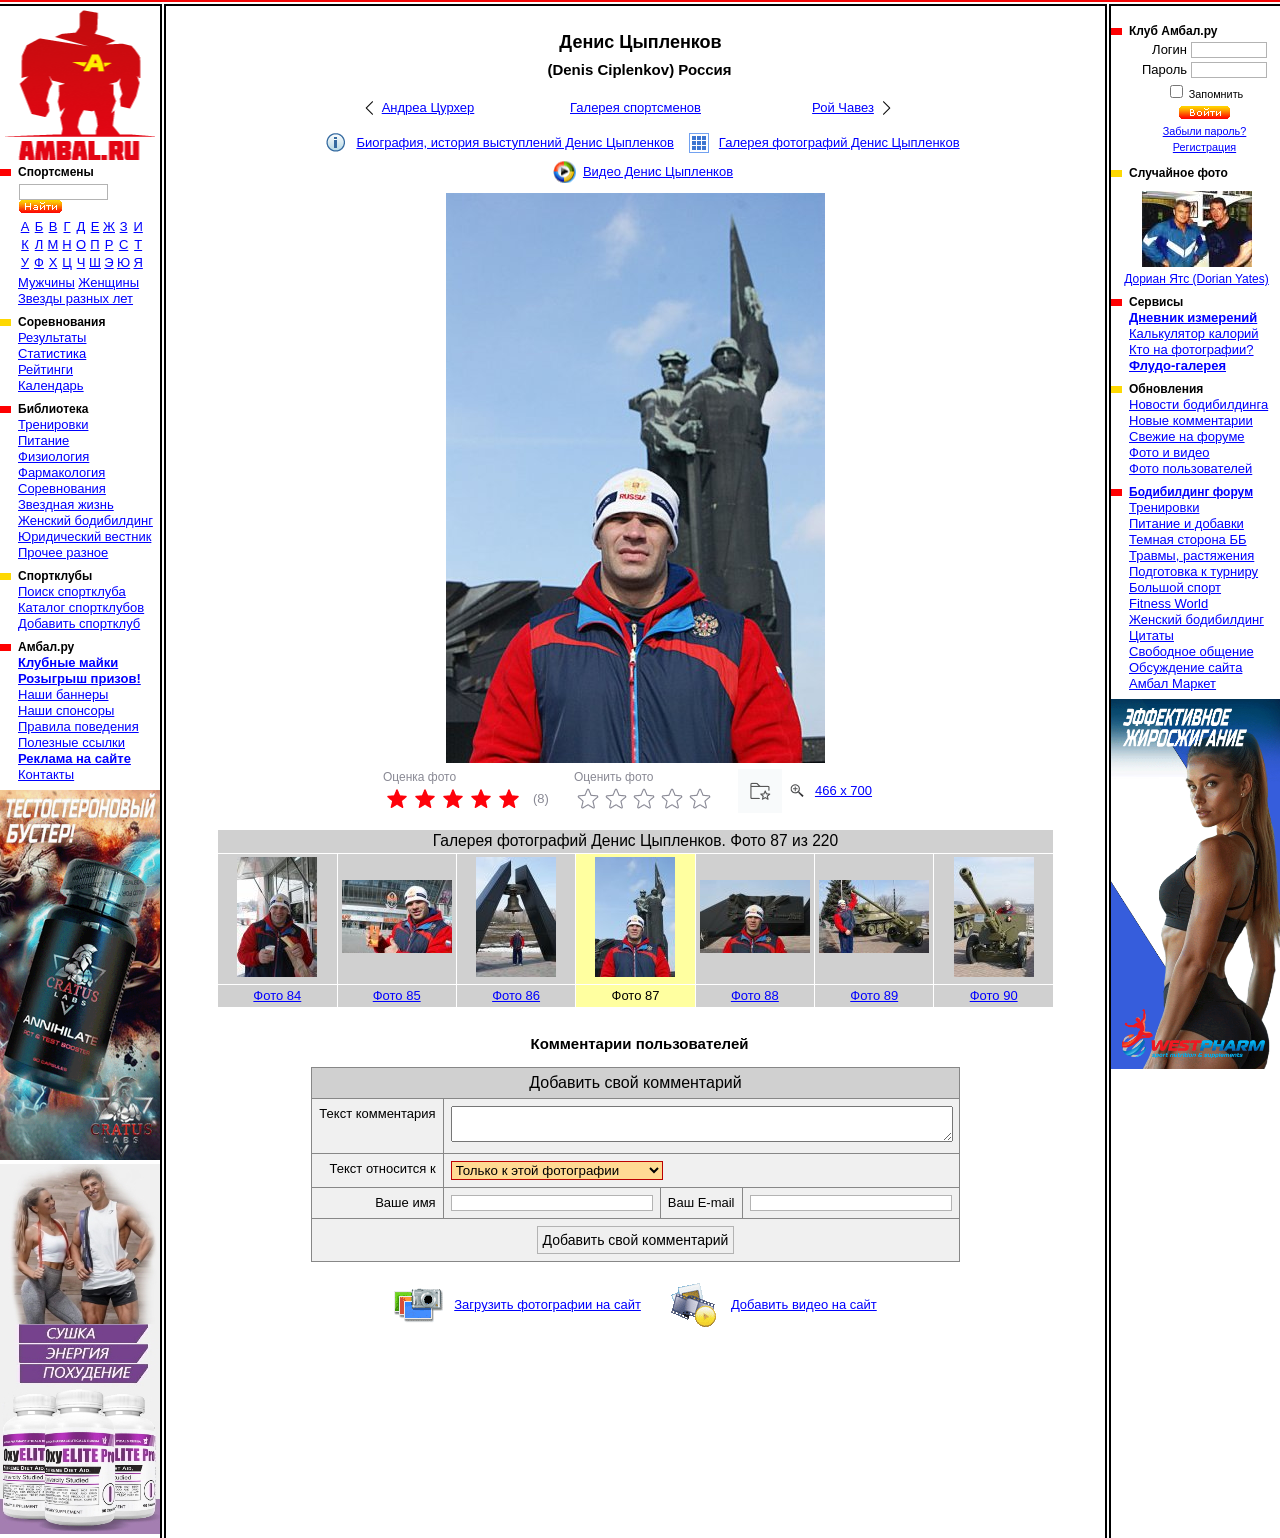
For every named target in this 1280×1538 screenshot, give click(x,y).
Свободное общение (1191, 651)
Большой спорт (1175, 587)
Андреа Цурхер (428, 107)
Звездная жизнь (66, 504)
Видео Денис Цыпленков (658, 171)
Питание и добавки (1186, 523)
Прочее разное (63, 552)
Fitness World (1168, 603)
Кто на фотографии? (1191, 349)
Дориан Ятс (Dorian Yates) (1196, 238)
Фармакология (61, 472)
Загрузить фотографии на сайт (547, 1310)
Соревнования (62, 488)
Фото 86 (516, 995)
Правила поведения (78, 726)
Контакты (46, 774)
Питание (43, 440)
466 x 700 (843, 790)
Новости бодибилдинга (1198, 404)
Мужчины (46, 282)
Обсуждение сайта (1185, 667)
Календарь (51, 385)
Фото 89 (874, 995)
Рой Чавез (843, 107)
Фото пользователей (1190, 468)
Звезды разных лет (75, 298)
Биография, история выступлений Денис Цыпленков (514, 142)
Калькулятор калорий (1194, 333)
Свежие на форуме (1187, 436)
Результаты (52, 337)
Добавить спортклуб (79, 623)
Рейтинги (45, 369)
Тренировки (53, 424)
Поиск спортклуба (72, 591)
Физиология (53, 456)
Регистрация (1204, 147)
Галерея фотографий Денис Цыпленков (839, 142)
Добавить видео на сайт (804, 1310)
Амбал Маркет (1172, 683)
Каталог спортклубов (81, 607)
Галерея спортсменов (635, 107)
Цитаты (1151, 635)
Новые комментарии (1191, 420)
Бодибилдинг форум (1191, 492)
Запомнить (1215, 94)
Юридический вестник (84, 536)
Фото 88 (755, 995)
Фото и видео (1169, 452)
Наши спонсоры (66, 710)
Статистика (52, 353)
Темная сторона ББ (1188, 539)
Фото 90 (994, 995)
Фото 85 (397, 995)
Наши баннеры (63, 694)
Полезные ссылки (71, 742)
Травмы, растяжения (1191, 555)
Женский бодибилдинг (85, 520)
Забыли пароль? (1205, 131)
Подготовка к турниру (1193, 571)
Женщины (108, 282)
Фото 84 (277, 995)
